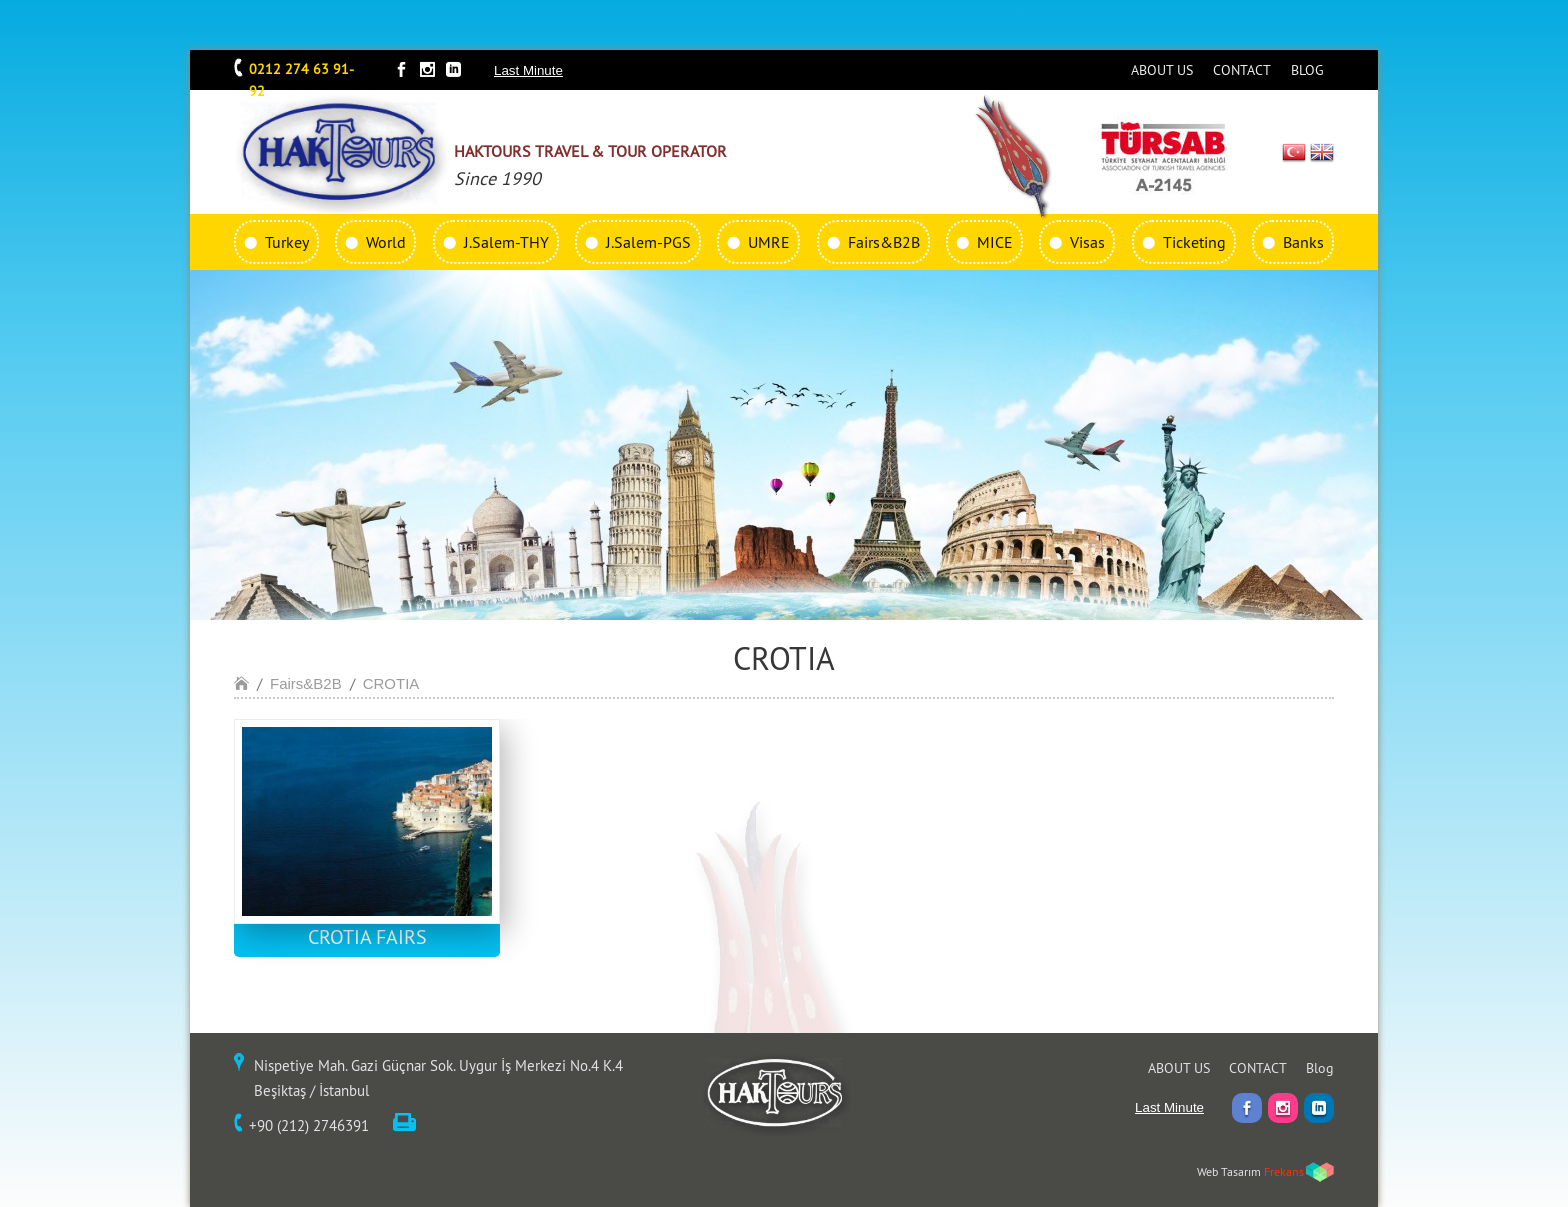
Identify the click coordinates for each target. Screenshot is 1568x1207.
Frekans (1284, 1171)
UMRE (769, 242)
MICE (995, 242)
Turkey (287, 242)
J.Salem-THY (506, 242)
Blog (1320, 1068)
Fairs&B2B (884, 242)
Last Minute (528, 70)
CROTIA (391, 683)
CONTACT (1242, 70)
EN (1322, 152)
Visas (1087, 242)
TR (1294, 152)
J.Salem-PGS (648, 242)
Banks (1303, 242)
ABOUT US (1162, 70)
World (386, 242)
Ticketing (1194, 242)
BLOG (1307, 70)
